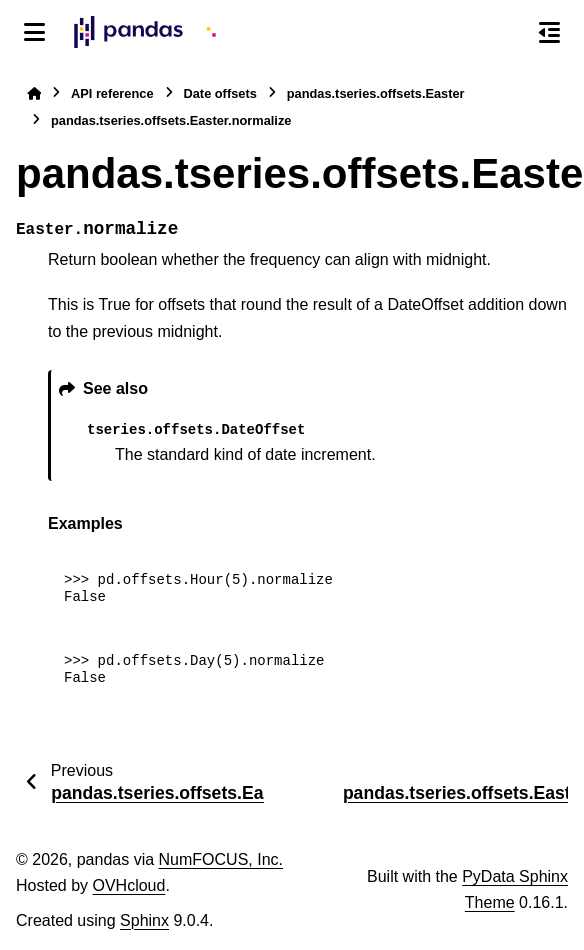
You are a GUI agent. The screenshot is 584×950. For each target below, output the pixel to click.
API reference (112, 93)
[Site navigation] (34, 32)
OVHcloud (128, 885)
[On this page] (549, 32)
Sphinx (144, 920)
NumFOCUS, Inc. (221, 859)
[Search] (507, 33)
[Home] (34, 93)
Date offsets (220, 93)
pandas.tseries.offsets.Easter (376, 93)
